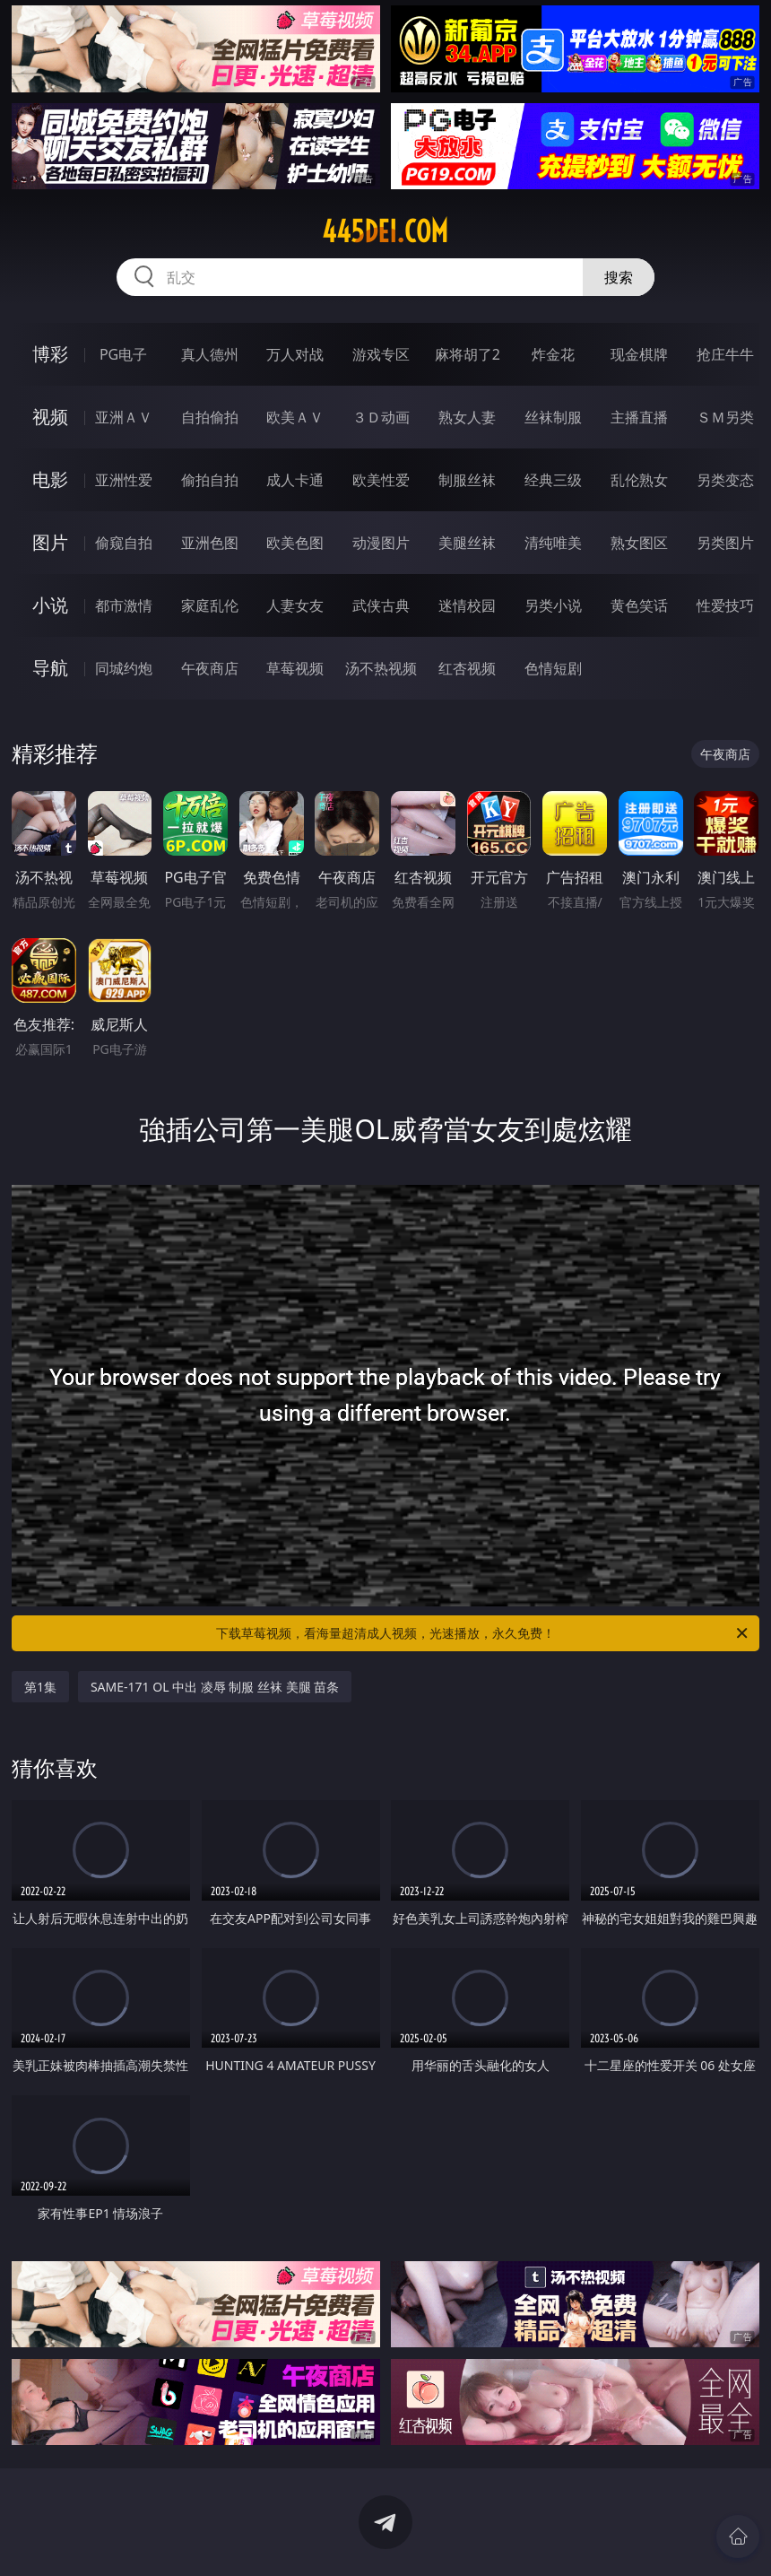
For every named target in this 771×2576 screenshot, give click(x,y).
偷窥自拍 (123, 543)
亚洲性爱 (123, 480)
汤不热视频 (381, 668)
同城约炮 (123, 668)
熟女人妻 (467, 417)
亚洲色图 (209, 543)
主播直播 (639, 417)
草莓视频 (295, 668)
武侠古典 (381, 605)
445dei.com (385, 231)
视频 (50, 417)
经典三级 (553, 480)
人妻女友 (295, 605)
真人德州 (209, 354)
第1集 (40, 1686)
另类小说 (553, 605)
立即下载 (511, 2536)
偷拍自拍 (209, 480)
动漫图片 (381, 543)
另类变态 (725, 480)
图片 (50, 542)
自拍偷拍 (209, 417)
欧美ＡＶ (295, 417)
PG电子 (123, 354)
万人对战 (295, 354)
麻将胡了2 (467, 354)
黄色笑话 (639, 605)
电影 (50, 479)
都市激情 (123, 605)
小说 (50, 605)
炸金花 (553, 354)
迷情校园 (467, 605)
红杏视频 (467, 668)
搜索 (618, 277)
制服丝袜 (467, 480)
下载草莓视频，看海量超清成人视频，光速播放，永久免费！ (483, 1633)
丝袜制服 (553, 417)
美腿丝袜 (467, 543)
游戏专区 (381, 354)
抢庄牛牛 (725, 354)
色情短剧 (553, 668)
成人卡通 (295, 480)
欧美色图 (295, 543)
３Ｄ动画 (381, 417)
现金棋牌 (639, 354)
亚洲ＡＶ (123, 417)
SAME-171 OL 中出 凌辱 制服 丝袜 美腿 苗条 (215, 1686)
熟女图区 (639, 543)
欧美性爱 (381, 480)
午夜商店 (209, 668)
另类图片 (725, 543)
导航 (50, 668)
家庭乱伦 (209, 605)
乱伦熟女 (639, 480)
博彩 (50, 354)
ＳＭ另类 (725, 417)
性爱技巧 (725, 605)
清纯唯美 (553, 543)
